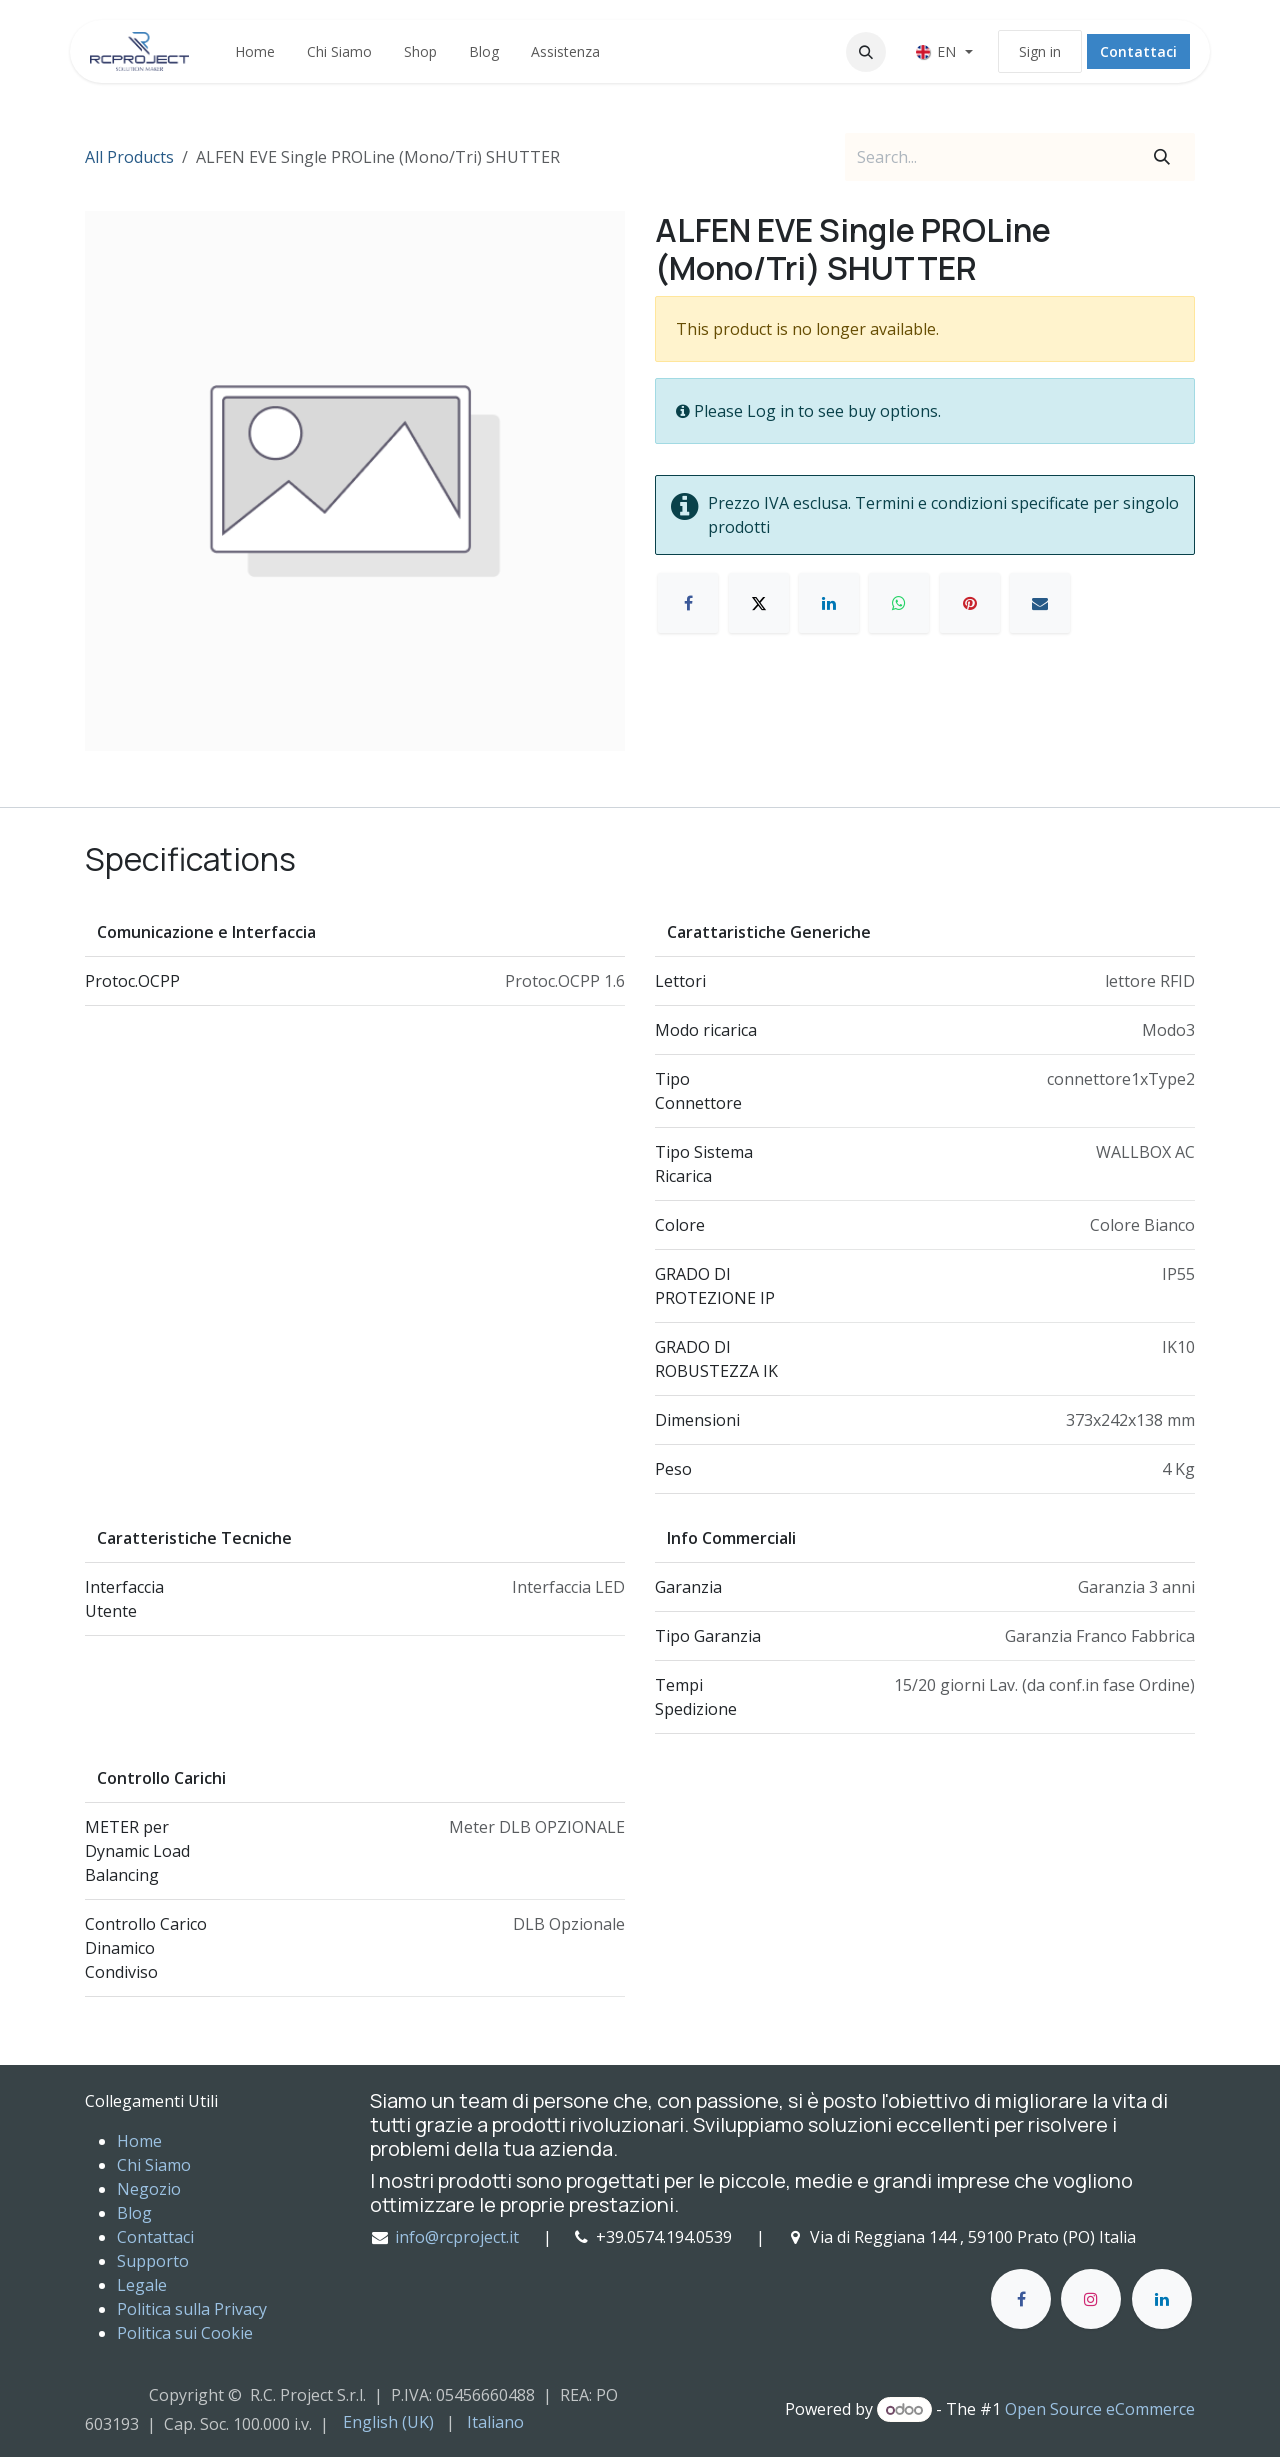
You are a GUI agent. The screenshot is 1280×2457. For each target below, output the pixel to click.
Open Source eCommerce (1100, 2409)
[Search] (1162, 157)
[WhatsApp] (899, 603)
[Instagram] (1091, 2299)
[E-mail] (1040, 603)
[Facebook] (688, 603)
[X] (759, 603)
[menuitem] (255, 51)
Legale (142, 2285)
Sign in (1040, 51)
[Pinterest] (970, 603)
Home (139, 2141)
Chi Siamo (154, 2165)
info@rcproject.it (457, 2237)
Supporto (153, 2261)
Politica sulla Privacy (192, 2309)
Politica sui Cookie (185, 2333)
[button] (866, 52)
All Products (129, 157)
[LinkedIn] (829, 603)
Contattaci (1138, 51)
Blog (134, 2213)
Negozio (149, 2189)
